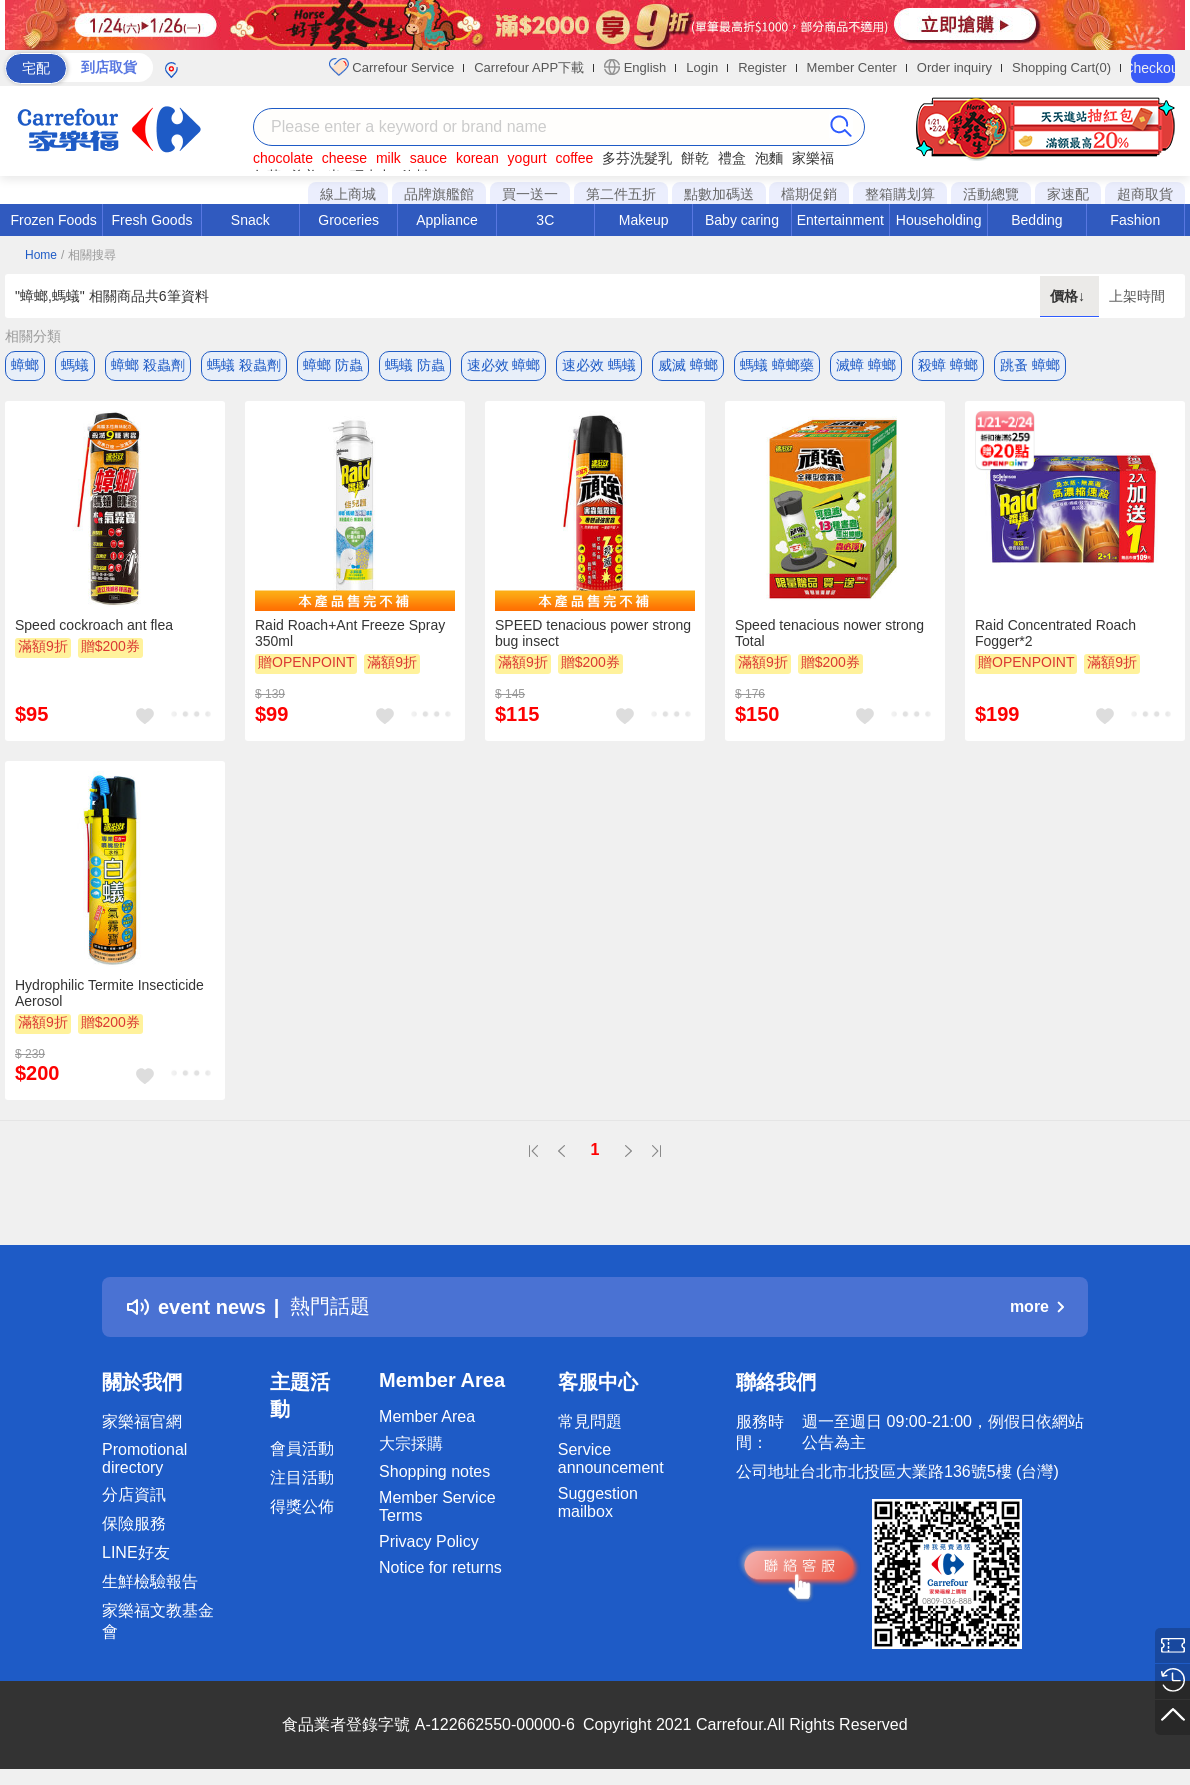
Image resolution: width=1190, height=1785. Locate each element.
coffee (574, 158)
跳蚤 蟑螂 (1030, 365)
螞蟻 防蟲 (415, 365)
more (1037, 1306)
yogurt (527, 158)
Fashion (1135, 220)
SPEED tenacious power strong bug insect (593, 633)
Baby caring (742, 220)
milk (388, 158)
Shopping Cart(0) (1061, 67)
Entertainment (840, 220)
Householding (939, 220)
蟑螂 (25, 365)
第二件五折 (621, 194)
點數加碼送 (719, 194)
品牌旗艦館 (439, 194)
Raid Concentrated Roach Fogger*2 (1055, 633)
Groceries (348, 220)
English (635, 67)
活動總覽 (991, 194)
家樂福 (813, 158)
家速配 (1068, 194)
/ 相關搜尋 (88, 255)
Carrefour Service (391, 67)
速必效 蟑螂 (504, 365)
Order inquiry (954, 67)
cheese (344, 158)
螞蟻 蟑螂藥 (777, 365)
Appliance (447, 220)
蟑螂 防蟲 (333, 365)
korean (477, 158)
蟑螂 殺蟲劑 (148, 365)
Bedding (1036, 220)
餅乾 (695, 158)
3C (545, 220)
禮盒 (732, 158)
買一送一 (530, 194)
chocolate (283, 158)
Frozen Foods (53, 220)
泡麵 (769, 158)
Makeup (644, 220)
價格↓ (1069, 296)
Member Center (852, 67)
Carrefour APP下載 (529, 67)
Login (702, 67)
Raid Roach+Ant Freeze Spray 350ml (350, 633)
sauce (428, 158)
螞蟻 (75, 365)
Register (762, 67)
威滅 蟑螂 (688, 365)
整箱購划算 (900, 194)
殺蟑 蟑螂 (948, 365)
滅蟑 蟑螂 (866, 365)
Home (41, 255)
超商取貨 (1145, 194)
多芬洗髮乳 (637, 158)
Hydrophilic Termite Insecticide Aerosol (109, 993)
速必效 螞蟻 (599, 365)
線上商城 (348, 194)
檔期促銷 (809, 194)
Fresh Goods (152, 220)
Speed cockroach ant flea (94, 625)
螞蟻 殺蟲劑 (244, 365)
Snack (250, 220)
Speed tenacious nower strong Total (829, 633)
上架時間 (1137, 296)
